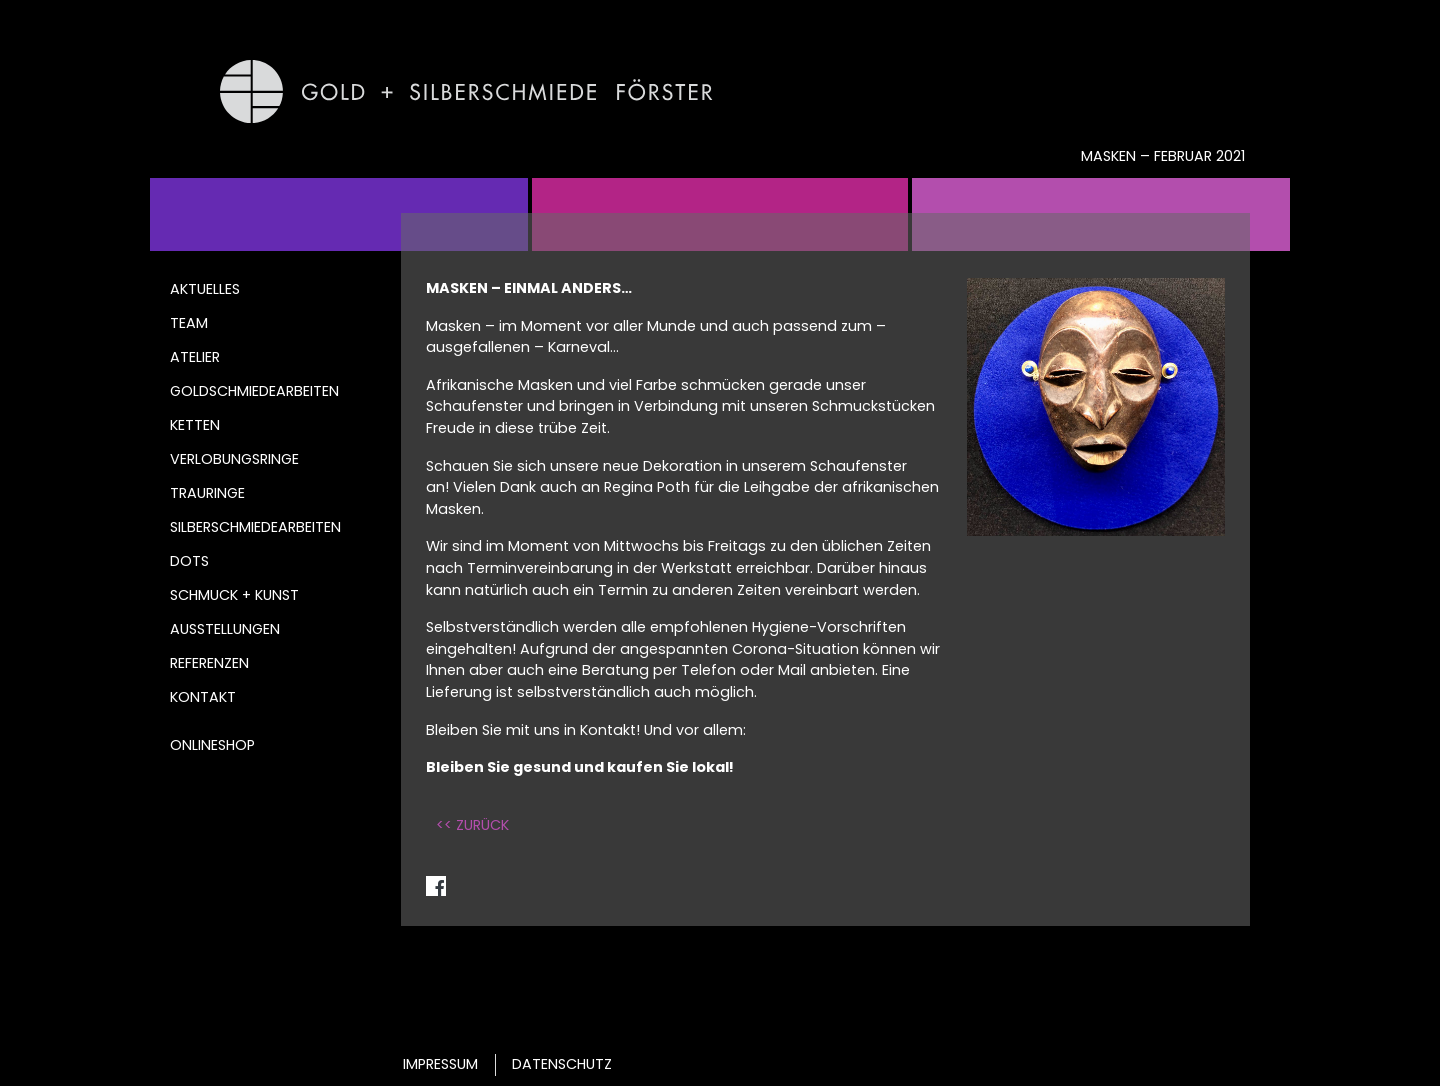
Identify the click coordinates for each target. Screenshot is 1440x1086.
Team (189, 323)
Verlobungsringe (234, 459)
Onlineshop (212, 745)
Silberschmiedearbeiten (255, 527)
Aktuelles (205, 289)
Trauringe (207, 493)
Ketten (195, 425)
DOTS (189, 561)
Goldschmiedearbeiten (254, 391)
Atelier (195, 357)
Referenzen (209, 663)
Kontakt (203, 697)
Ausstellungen (225, 629)
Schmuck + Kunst (234, 595)
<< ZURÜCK (472, 825)
